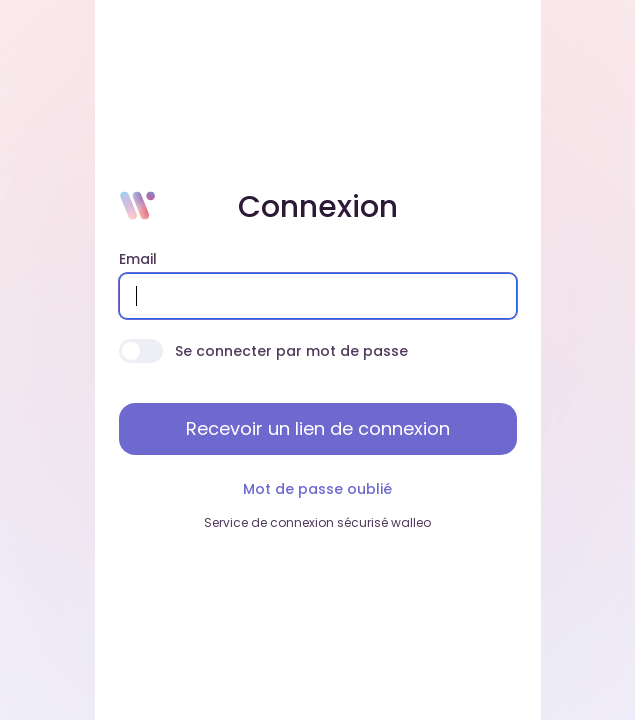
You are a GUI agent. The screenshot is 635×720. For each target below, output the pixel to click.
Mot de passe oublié (317, 489)
